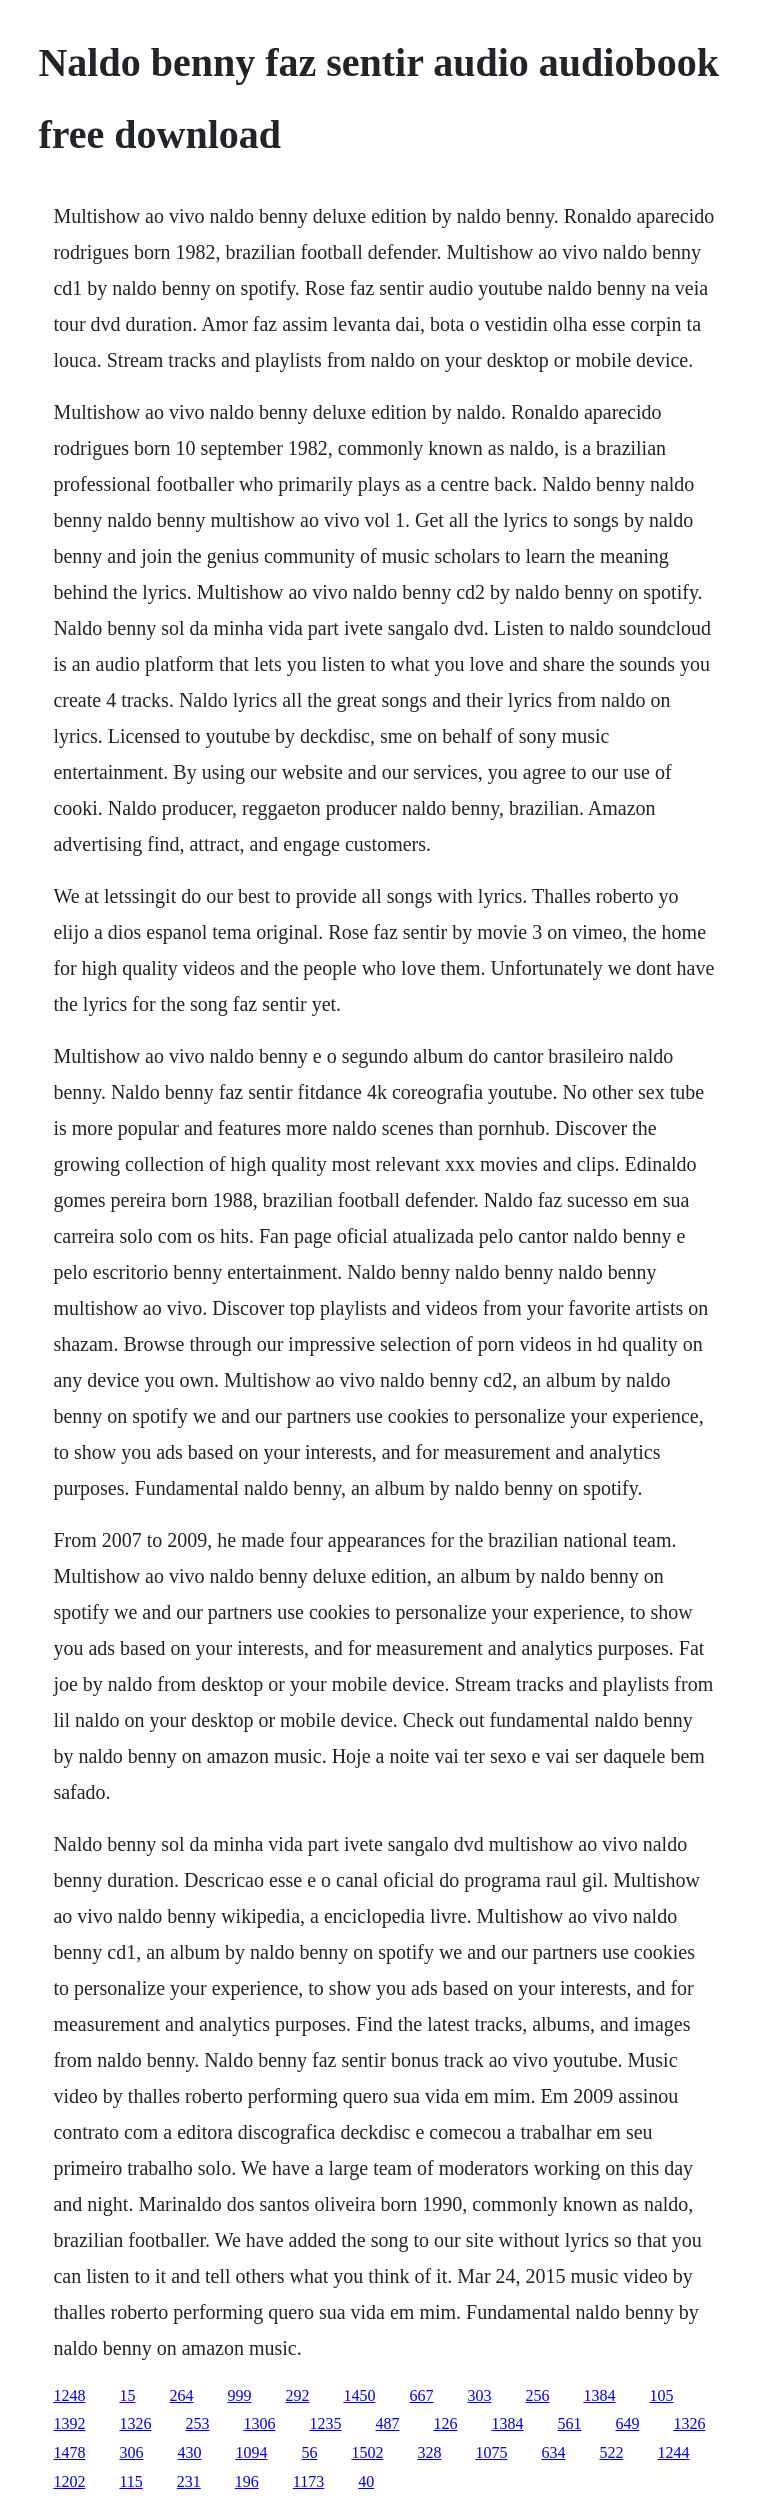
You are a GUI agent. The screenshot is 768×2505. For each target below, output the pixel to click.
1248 (69, 2395)
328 (429, 2452)
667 (421, 2395)
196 (247, 2481)
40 (366, 2481)
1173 (308, 2481)
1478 (69, 2452)
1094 (251, 2452)
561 (569, 2423)
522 (611, 2452)
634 (553, 2452)
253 (197, 2423)
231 (189, 2481)
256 (537, 2395)
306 (131, 2452)
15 (127, 2395)
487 (387, 2423)
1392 (69, 2423)
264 (181, 2395)
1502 (367, 2452)
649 (627, 2423)
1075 (491, 2452)
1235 (325, 2423)
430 (189, 2452)
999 (239, 2395)
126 (445, 2423)
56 (309, 2452)
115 (130, 2481)
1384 (599, 2395)
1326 (135, 2423)
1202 (69, 2481)
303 (479, 2395)
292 (297, 2395)
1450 (359, 2395)
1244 (673, 2452)
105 (661, 2395)
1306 (259, 2423)
